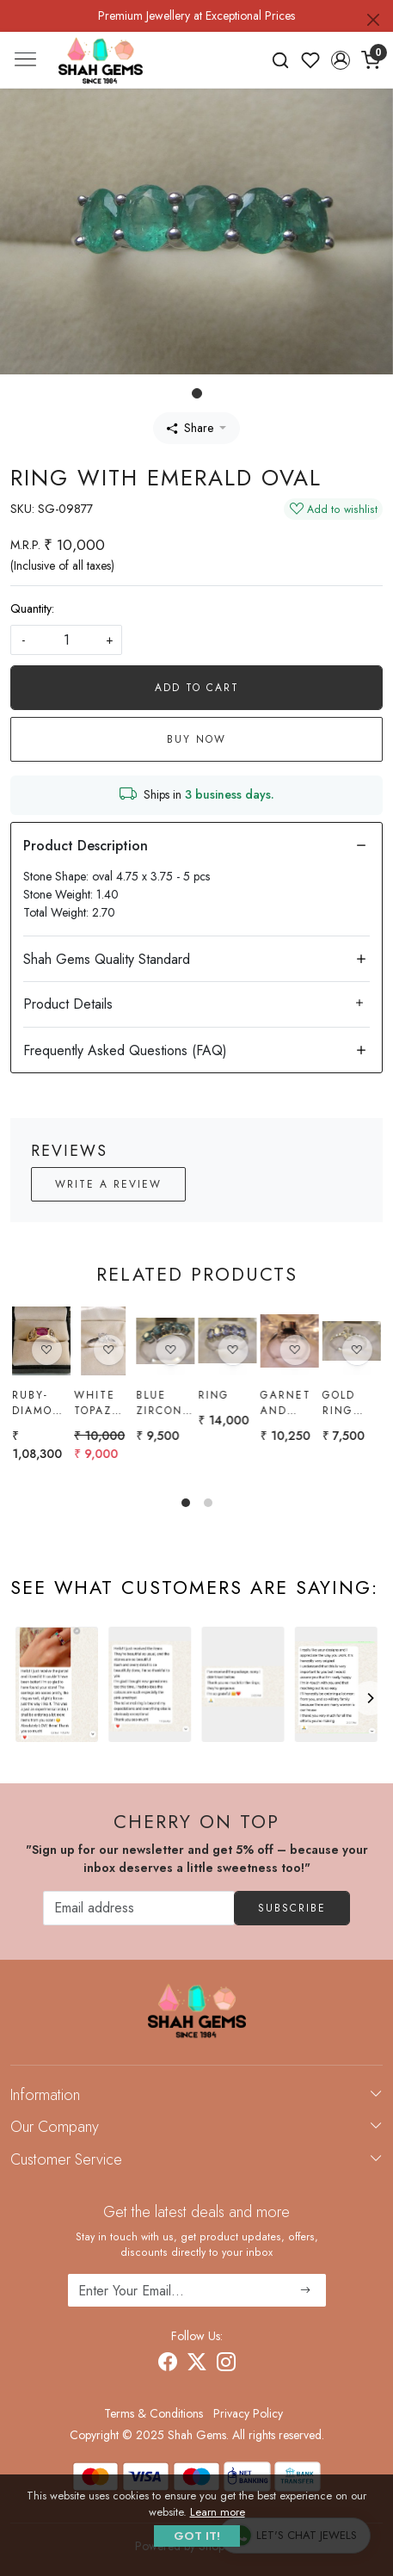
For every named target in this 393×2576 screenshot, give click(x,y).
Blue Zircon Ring (159, 1402)
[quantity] (66, 640)
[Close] (373, 20)
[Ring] (227, 1341)
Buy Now (196, 739)
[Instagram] (226, 2364)
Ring (213, 1395)
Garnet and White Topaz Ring (286, 1402)
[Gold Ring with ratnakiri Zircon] (351, 1342)
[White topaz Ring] (103, 1341)
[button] (340, 60)
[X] (197, 2364)
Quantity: (32, 608)
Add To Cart (197, 687)
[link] (281, 60)
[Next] (370, 1698)
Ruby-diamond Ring (41, 1402)
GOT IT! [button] (197, 2536)
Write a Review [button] (108, 1184)
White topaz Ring (94, 1402)
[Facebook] (168, 2364)
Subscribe (292, 1908)
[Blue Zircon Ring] (165, 1341)
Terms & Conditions (153, 2413)
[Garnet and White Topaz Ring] (290, 1341)
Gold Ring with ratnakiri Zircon (351, 1404)
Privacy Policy (248, 2413)
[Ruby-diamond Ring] (41, 1341)
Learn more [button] (217, 2512)
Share (190, 427)
